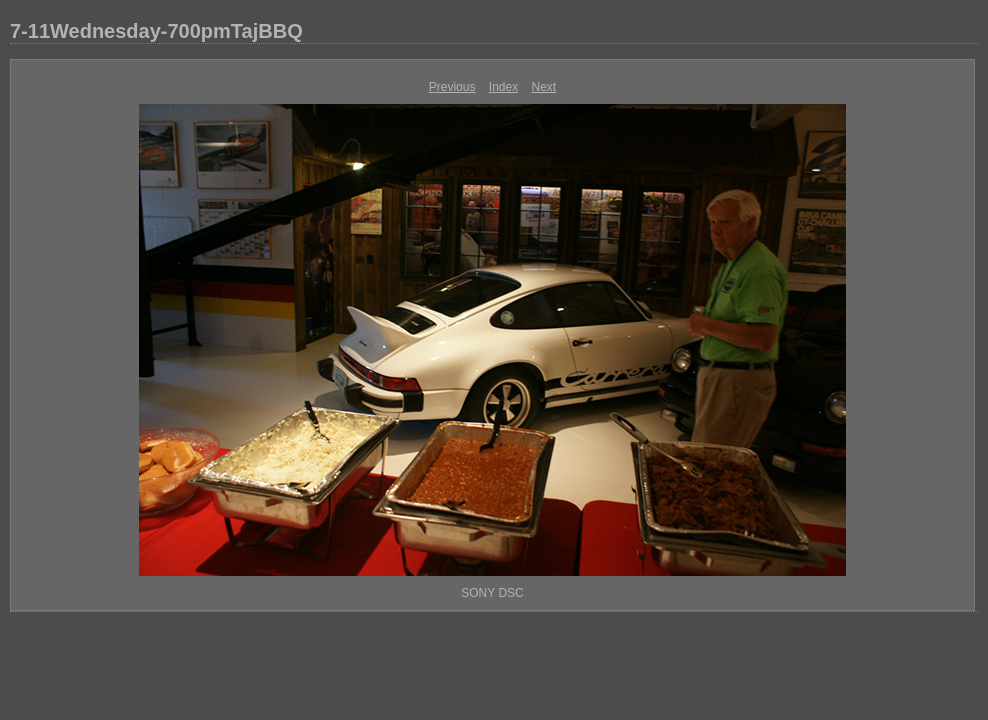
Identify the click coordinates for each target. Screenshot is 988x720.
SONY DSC (492, 593)
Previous (452, 87)
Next (544, 87)
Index (503, 87)
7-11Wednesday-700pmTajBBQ (156, 31)
